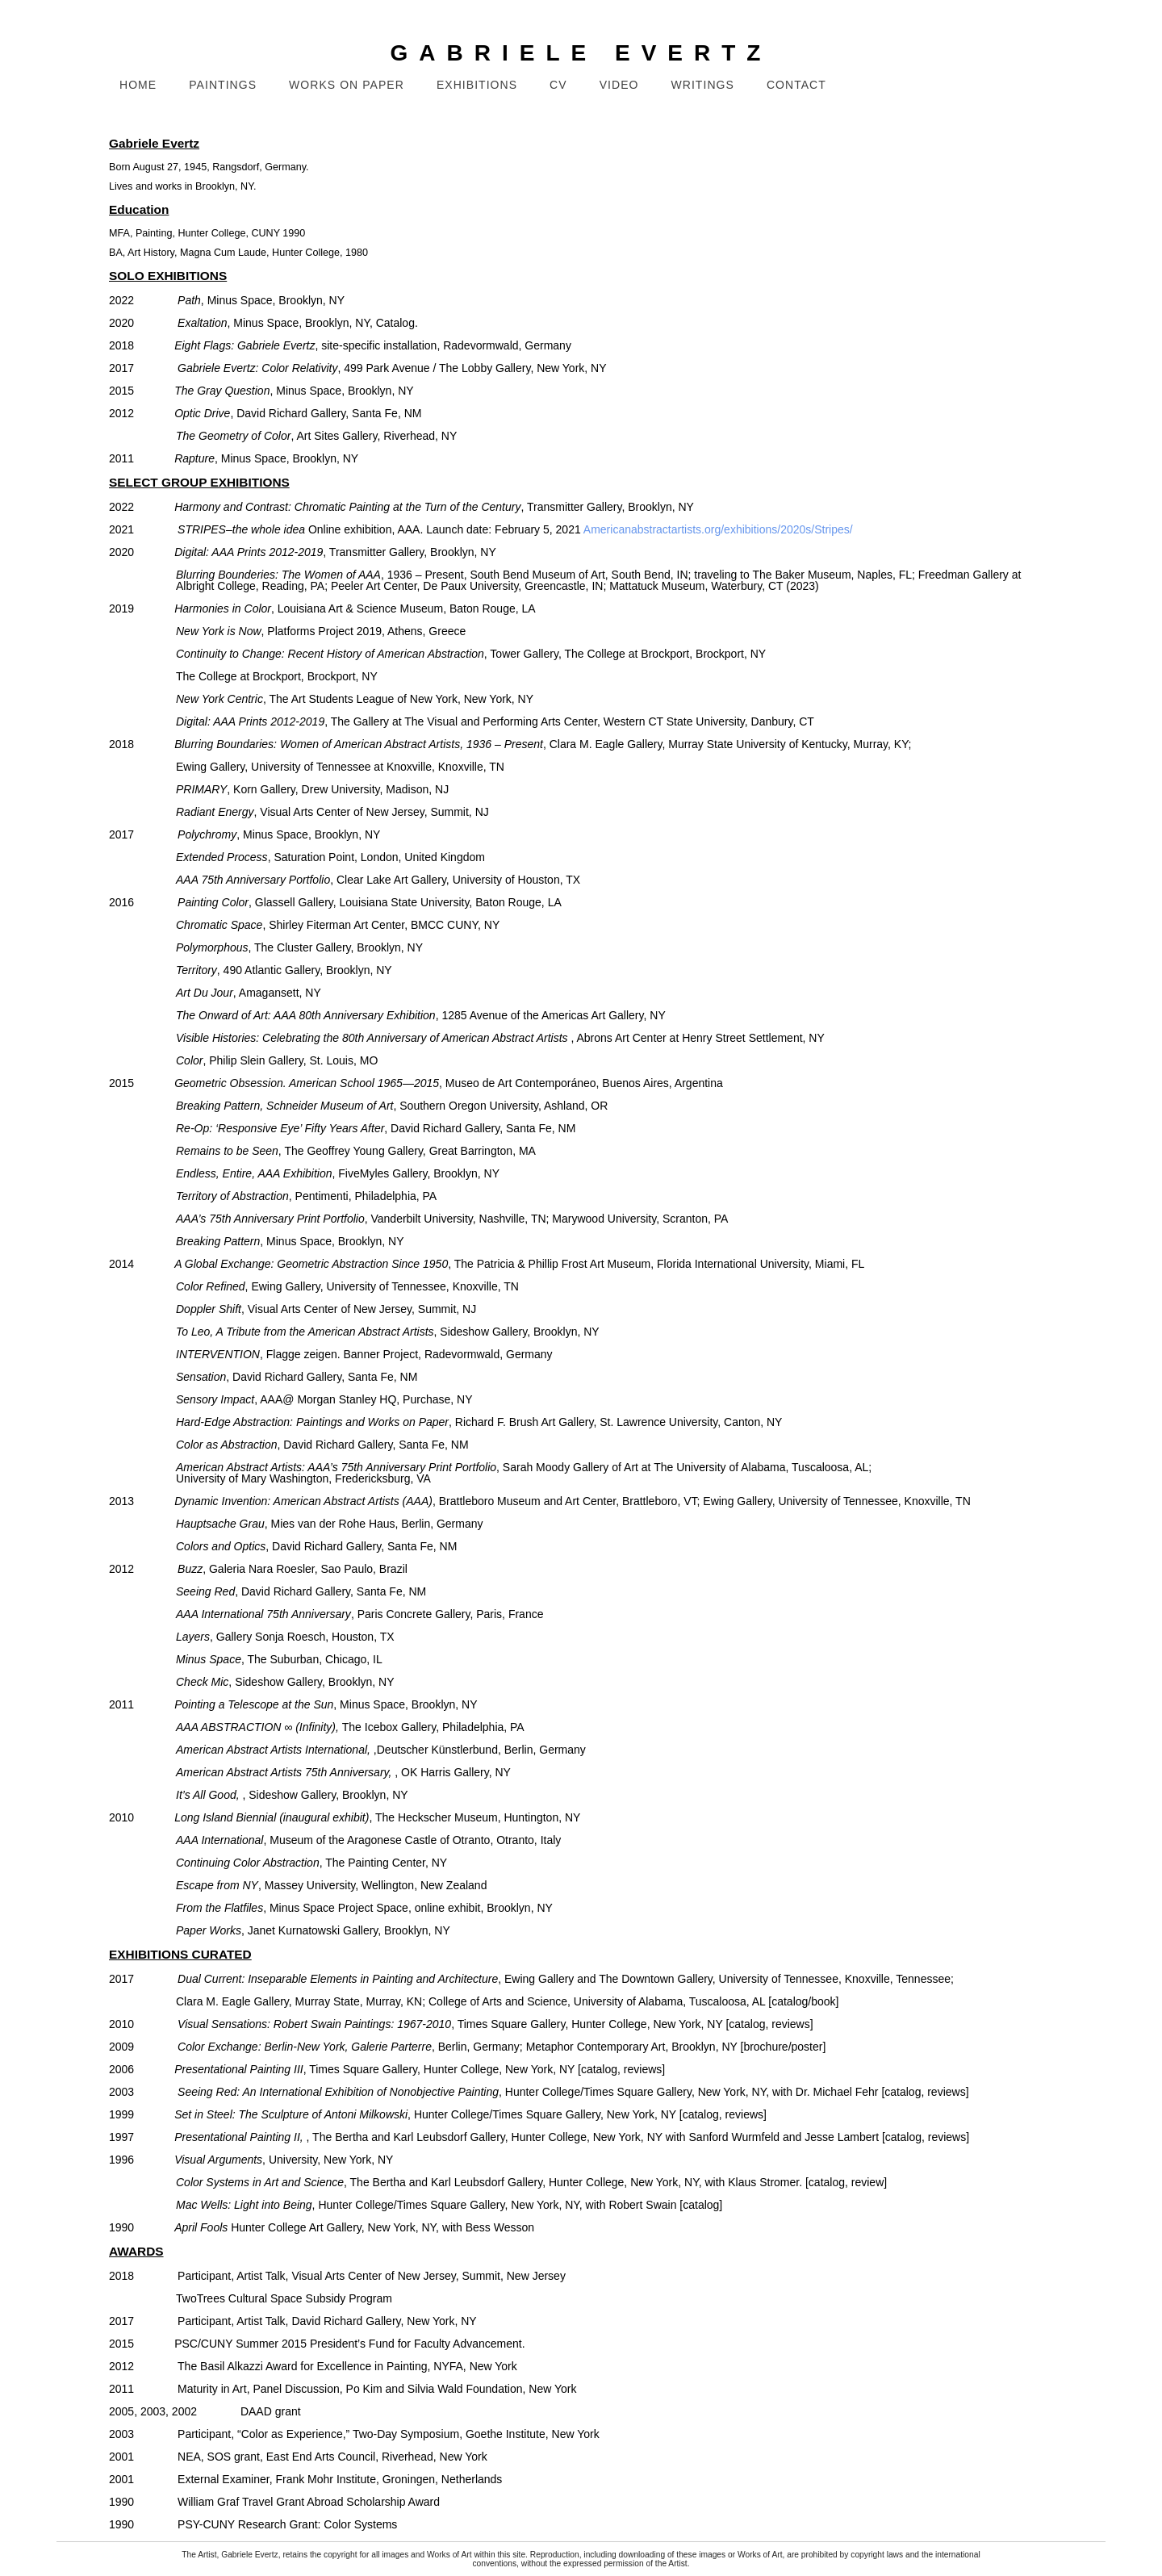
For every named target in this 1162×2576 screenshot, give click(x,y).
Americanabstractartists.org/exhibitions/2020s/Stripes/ (718, 529)
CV (558, 84)
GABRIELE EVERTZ (581, 52)
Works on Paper (346, 84)
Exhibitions (477, 84)
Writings (702, 84)
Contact (796, 84)
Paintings (223, 84)
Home (138, 84)
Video (619, 84)
